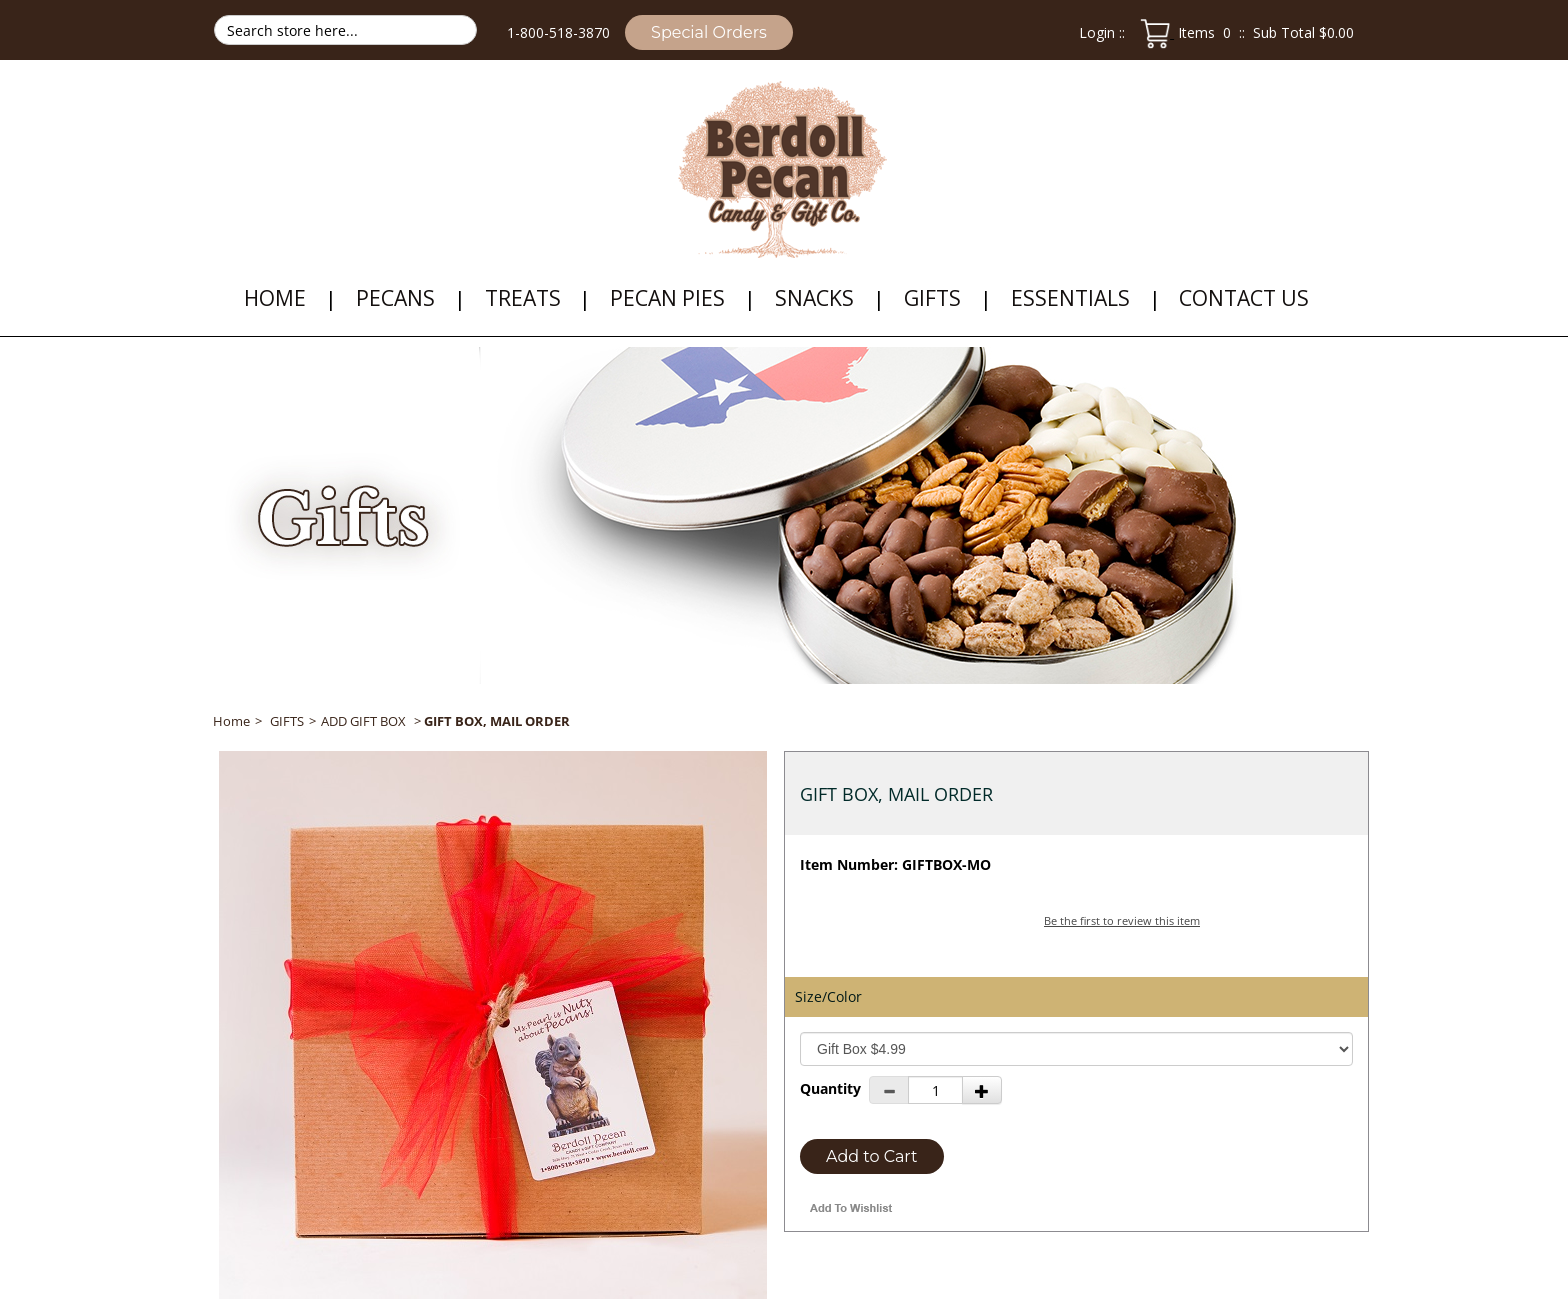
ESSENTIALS (1070, 298)
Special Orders (709, 32)
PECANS (395, 298)
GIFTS (932, 298)
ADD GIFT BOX (363, 721)
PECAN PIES (667, 298)
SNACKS (814, 298)
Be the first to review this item (1122, 920)
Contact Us (1244, 298)
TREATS (523, 298)
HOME (275, 298)
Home (231, 721)
